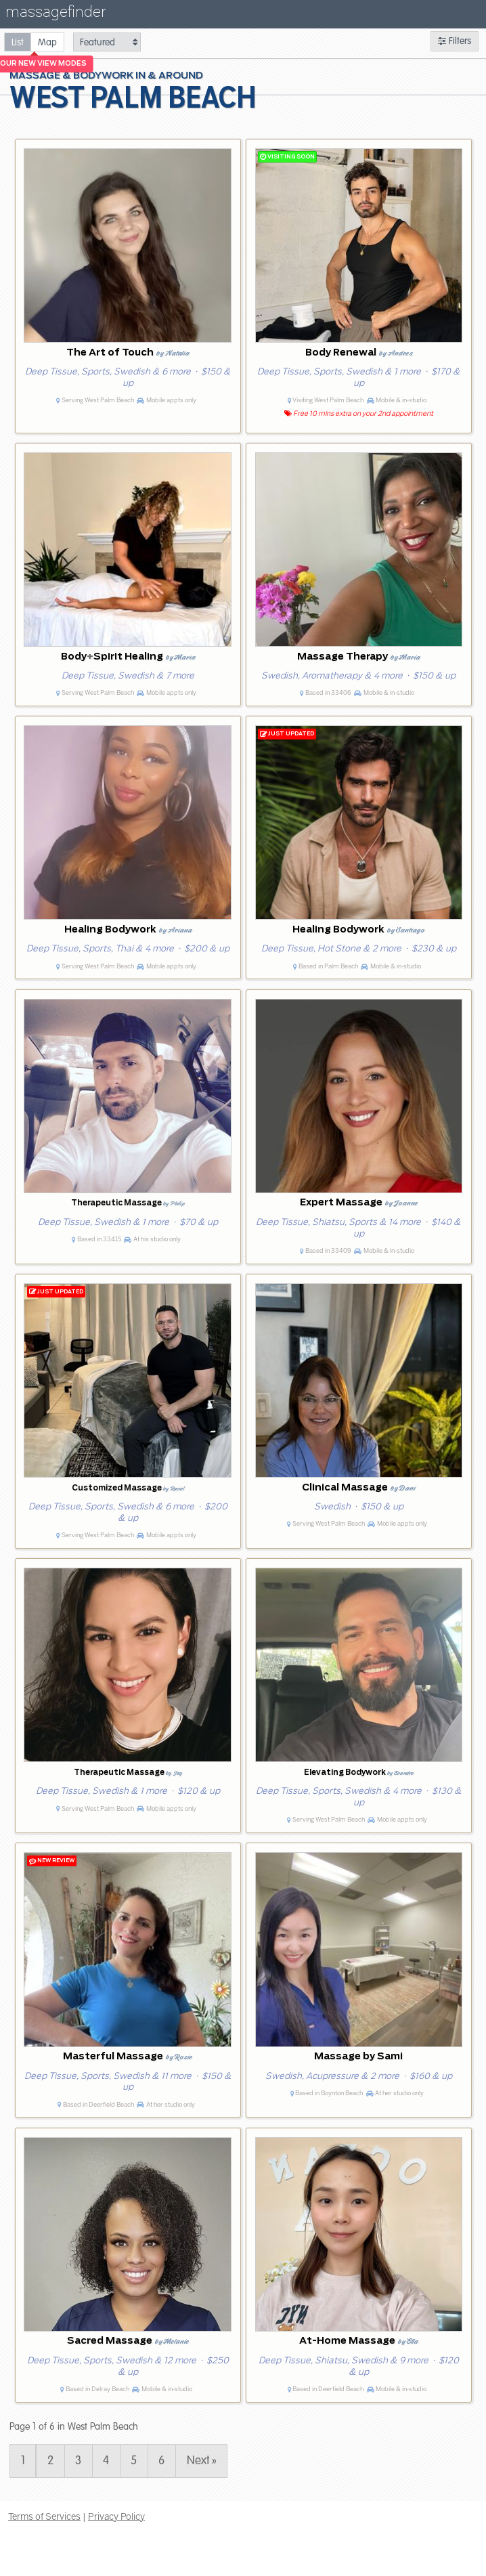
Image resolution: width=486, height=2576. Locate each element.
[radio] (17, 42)
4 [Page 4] (106, 2461)
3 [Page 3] (78, 2461)
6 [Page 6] (161, 2461)
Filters (454, 41)
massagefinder (55, 14)
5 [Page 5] (134, 2461)
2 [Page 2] (50, 2461)
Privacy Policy (116, 2516)
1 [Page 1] (23, 2461)
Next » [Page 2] (202, 2461)
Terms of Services (44, 2516)
